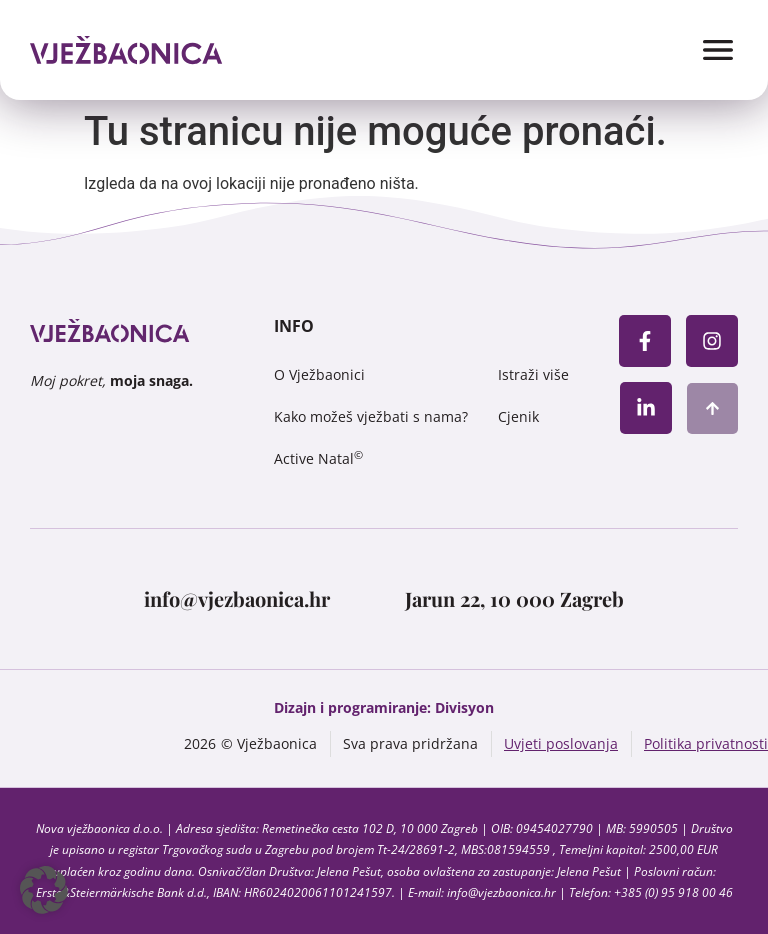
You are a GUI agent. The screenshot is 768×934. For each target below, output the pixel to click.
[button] (44, 890)
